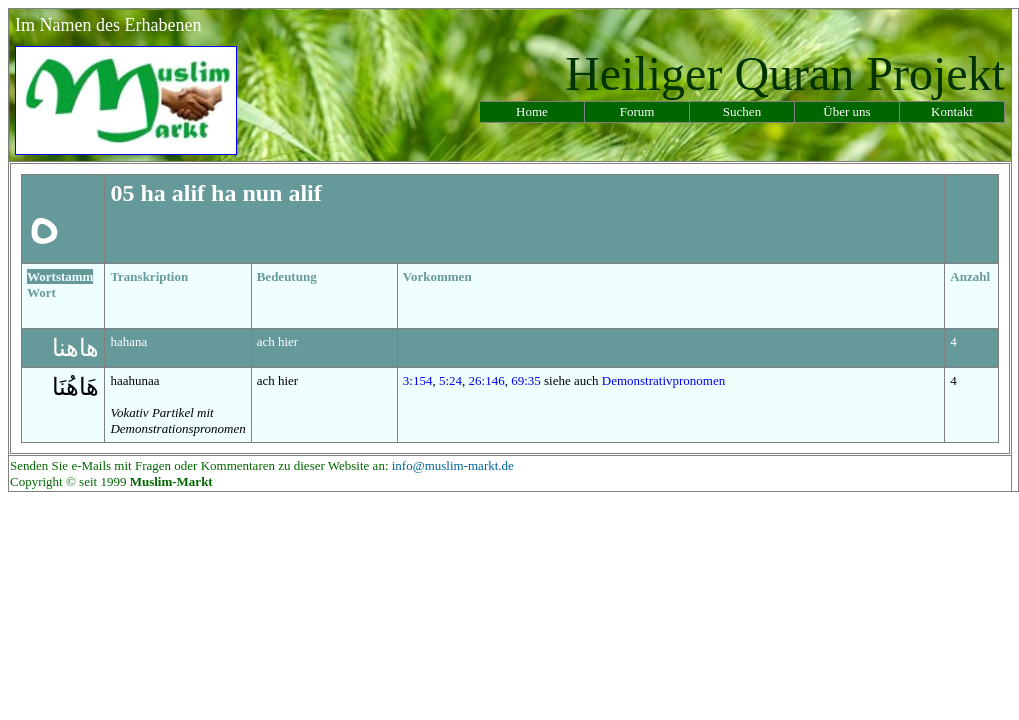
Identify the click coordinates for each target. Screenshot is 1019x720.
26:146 (487, 380)
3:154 (418, 380)
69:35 (526, 380)
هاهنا (75, 348)
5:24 (450, 380)
